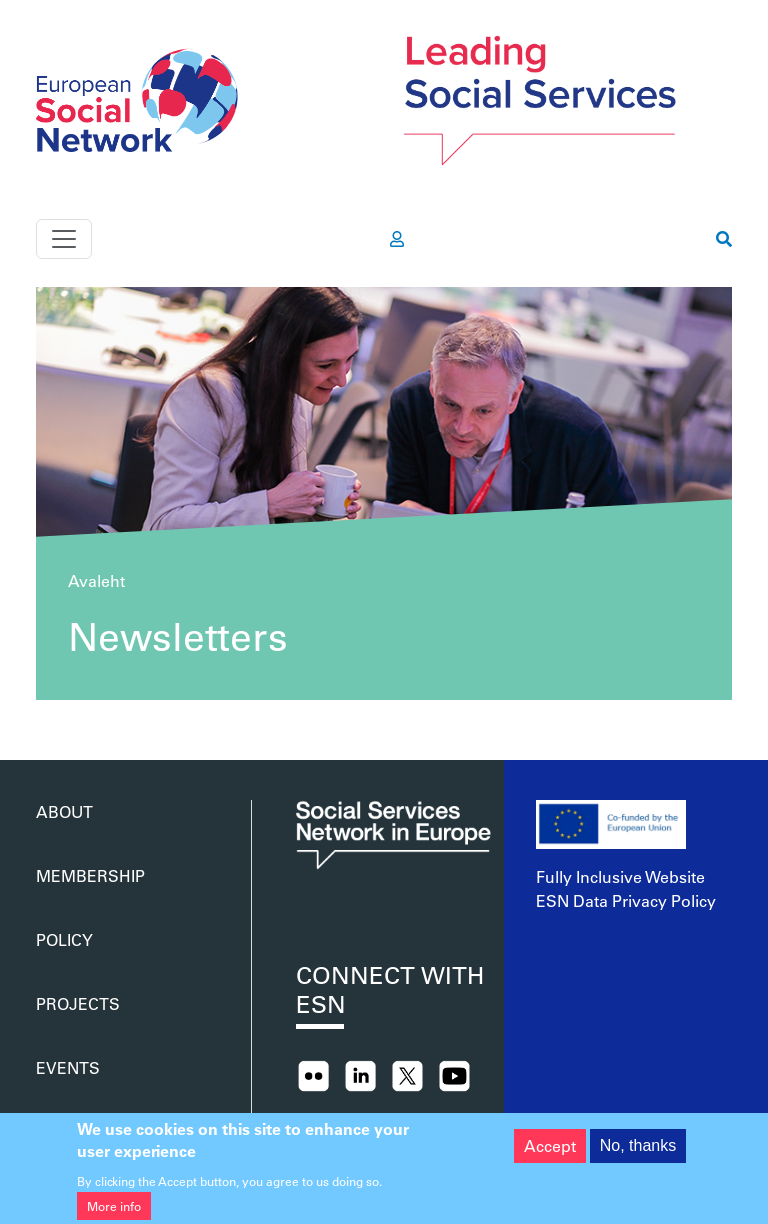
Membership (90, 875)
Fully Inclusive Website (620, 876)
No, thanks (638, 1153)
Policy (64, 939)
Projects (78, 1003)
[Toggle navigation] (64, 239)
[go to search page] (724, 239)
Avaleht (96, 580)
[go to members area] (397, 239)
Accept (550, 1153)
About (64, 811)
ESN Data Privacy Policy (626, 900)
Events (68, 1067)
